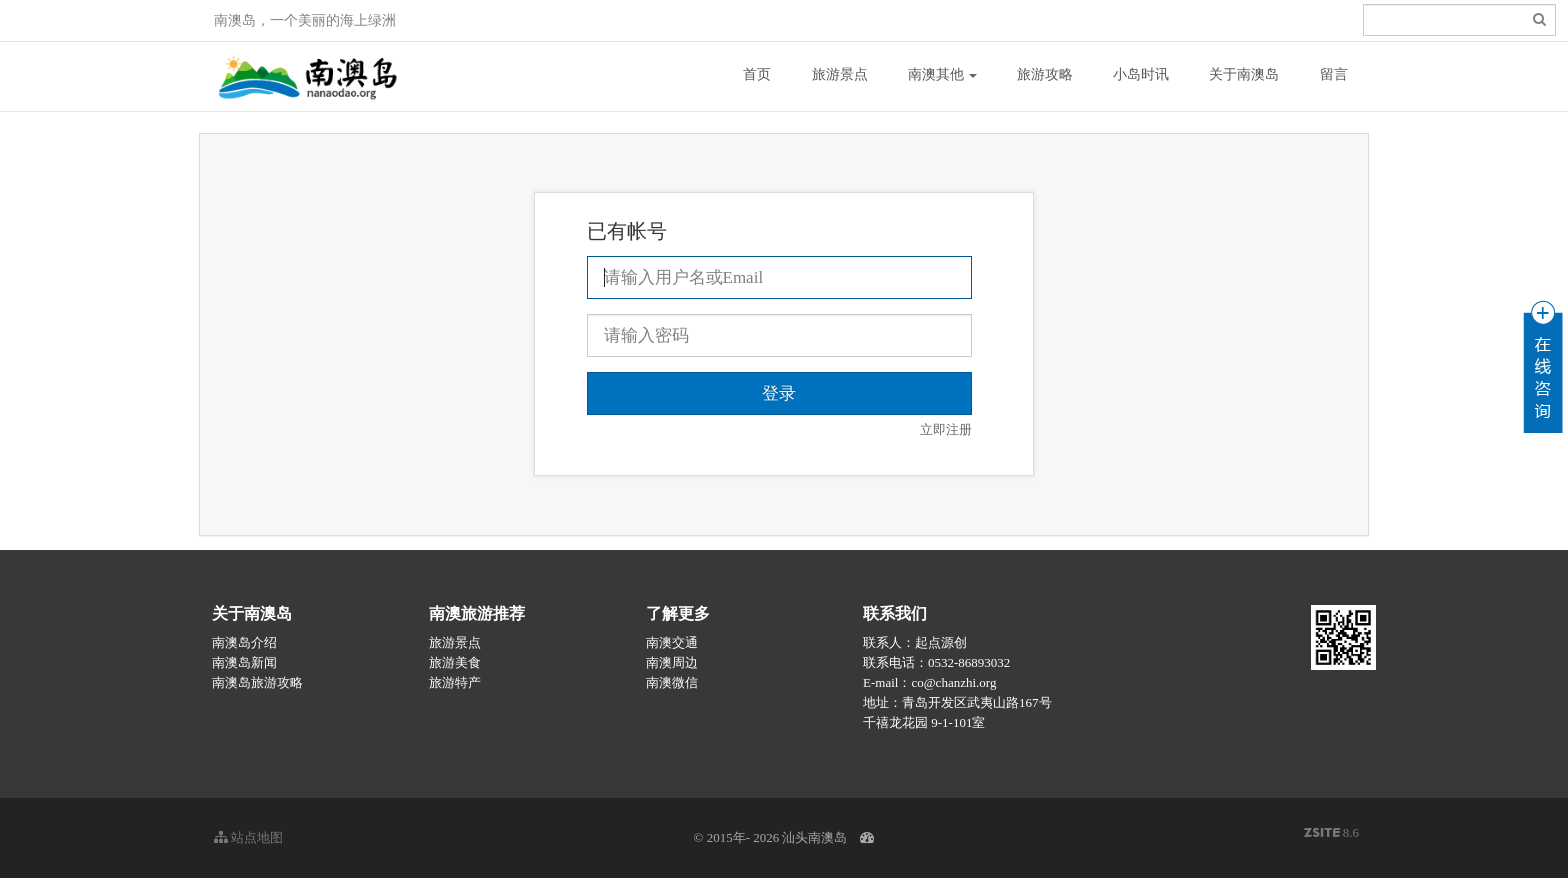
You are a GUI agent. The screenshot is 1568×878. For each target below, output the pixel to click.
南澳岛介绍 (244, 642)
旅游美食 (455, 662)
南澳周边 (672, 662)
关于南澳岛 (1244, 74)
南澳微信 (672, 682)
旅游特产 (455, 682)
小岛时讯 (1141, 74)
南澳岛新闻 (244, 662)
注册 (1151, 20)
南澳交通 (672, 642)
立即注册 (946, 429)
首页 (757, 74)
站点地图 (248, 837)
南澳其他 (943, 74)
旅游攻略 (1045, 74)
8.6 (1332, 834)
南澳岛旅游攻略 (257, 682)
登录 (1115, 20)
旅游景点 (840, 74)
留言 (1334, 74)
